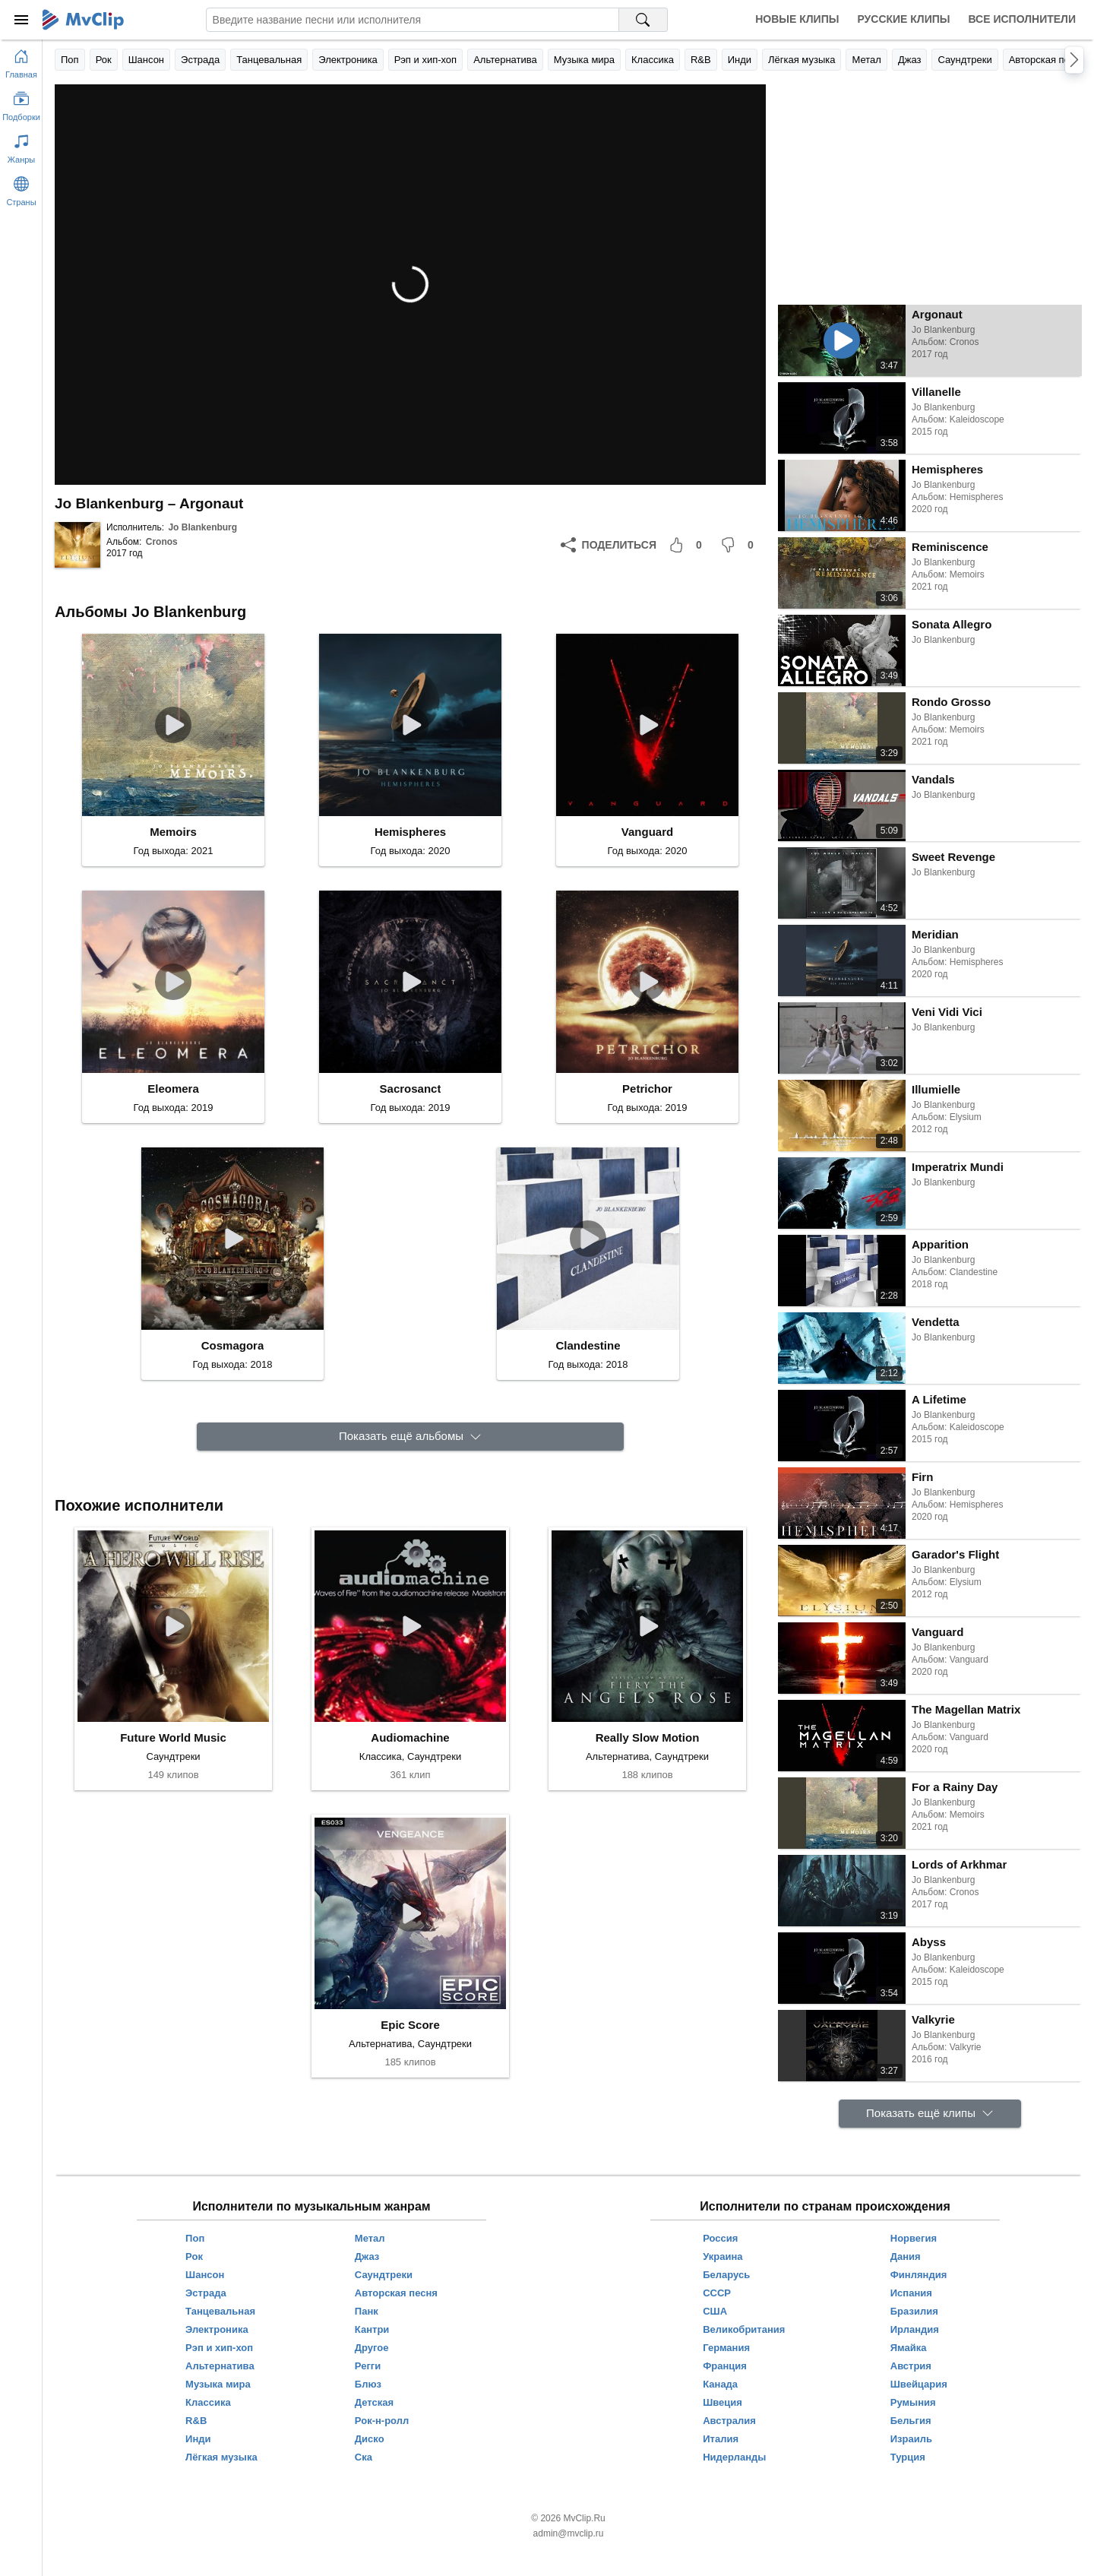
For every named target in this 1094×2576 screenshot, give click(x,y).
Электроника (348, 59)
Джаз (910, 59)
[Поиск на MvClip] (643, 20)
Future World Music (173, 1737)
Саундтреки (964, 59)
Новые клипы (797, 19)
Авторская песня (1047, 59)
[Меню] (21, 20)
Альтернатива (505, 59)
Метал (866, 59)
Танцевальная (269, 59)
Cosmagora (232, 1345)
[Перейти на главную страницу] (21, 61)
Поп (70, 59)
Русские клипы (903, 19)
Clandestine (587, 1345)
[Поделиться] (608, 545)
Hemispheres (410, 831)
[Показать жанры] (21, 146)
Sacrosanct (410, 1088)
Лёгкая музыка (801, 59)
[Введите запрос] (412, 20)
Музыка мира (584, 59)
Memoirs (173, 831)
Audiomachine (410, 1737)
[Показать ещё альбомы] (410, 1436)
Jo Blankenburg (202, 527)
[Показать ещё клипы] (930, 2114)
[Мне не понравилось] (740, 545)
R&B (701, 59)
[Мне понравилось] (688, 545)
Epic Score (410, 2024)
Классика (652, 59)
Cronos (162, 541)
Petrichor (647, 1088)
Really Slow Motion (648, 1737)
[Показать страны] (21, 188)
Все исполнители (1022, 19)
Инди (739, 59)
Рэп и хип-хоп (425, 59)
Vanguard (647, 831)
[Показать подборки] (21, 103)
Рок (104, 59)
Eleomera (173, 1088)
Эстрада (200, 59)
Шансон (146, 59)
